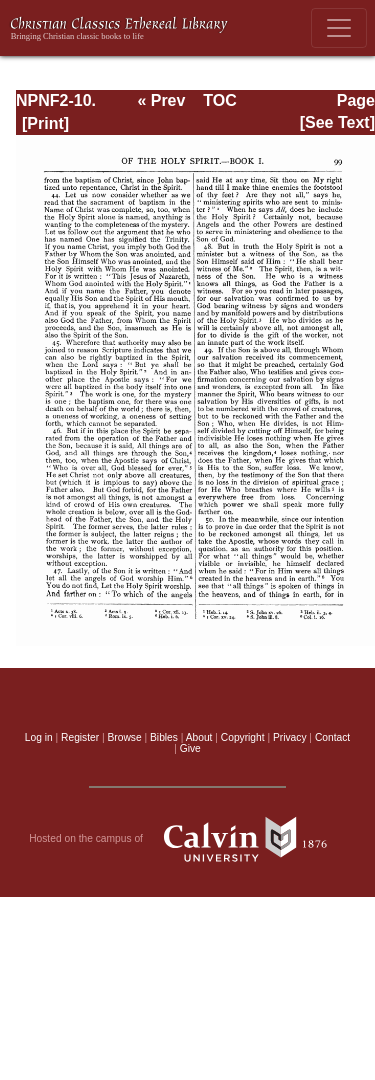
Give (190, 748)
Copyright (243, 737)
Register (80, 737)
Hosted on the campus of (187, 839)
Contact (332, 737)
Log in (39, 737)
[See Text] (337, 122)
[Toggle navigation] (339, 28)
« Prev (161, 100)
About (199, 737)
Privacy (290, 737)
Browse (125, 737)
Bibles (164, 737)
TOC (219, 100)
